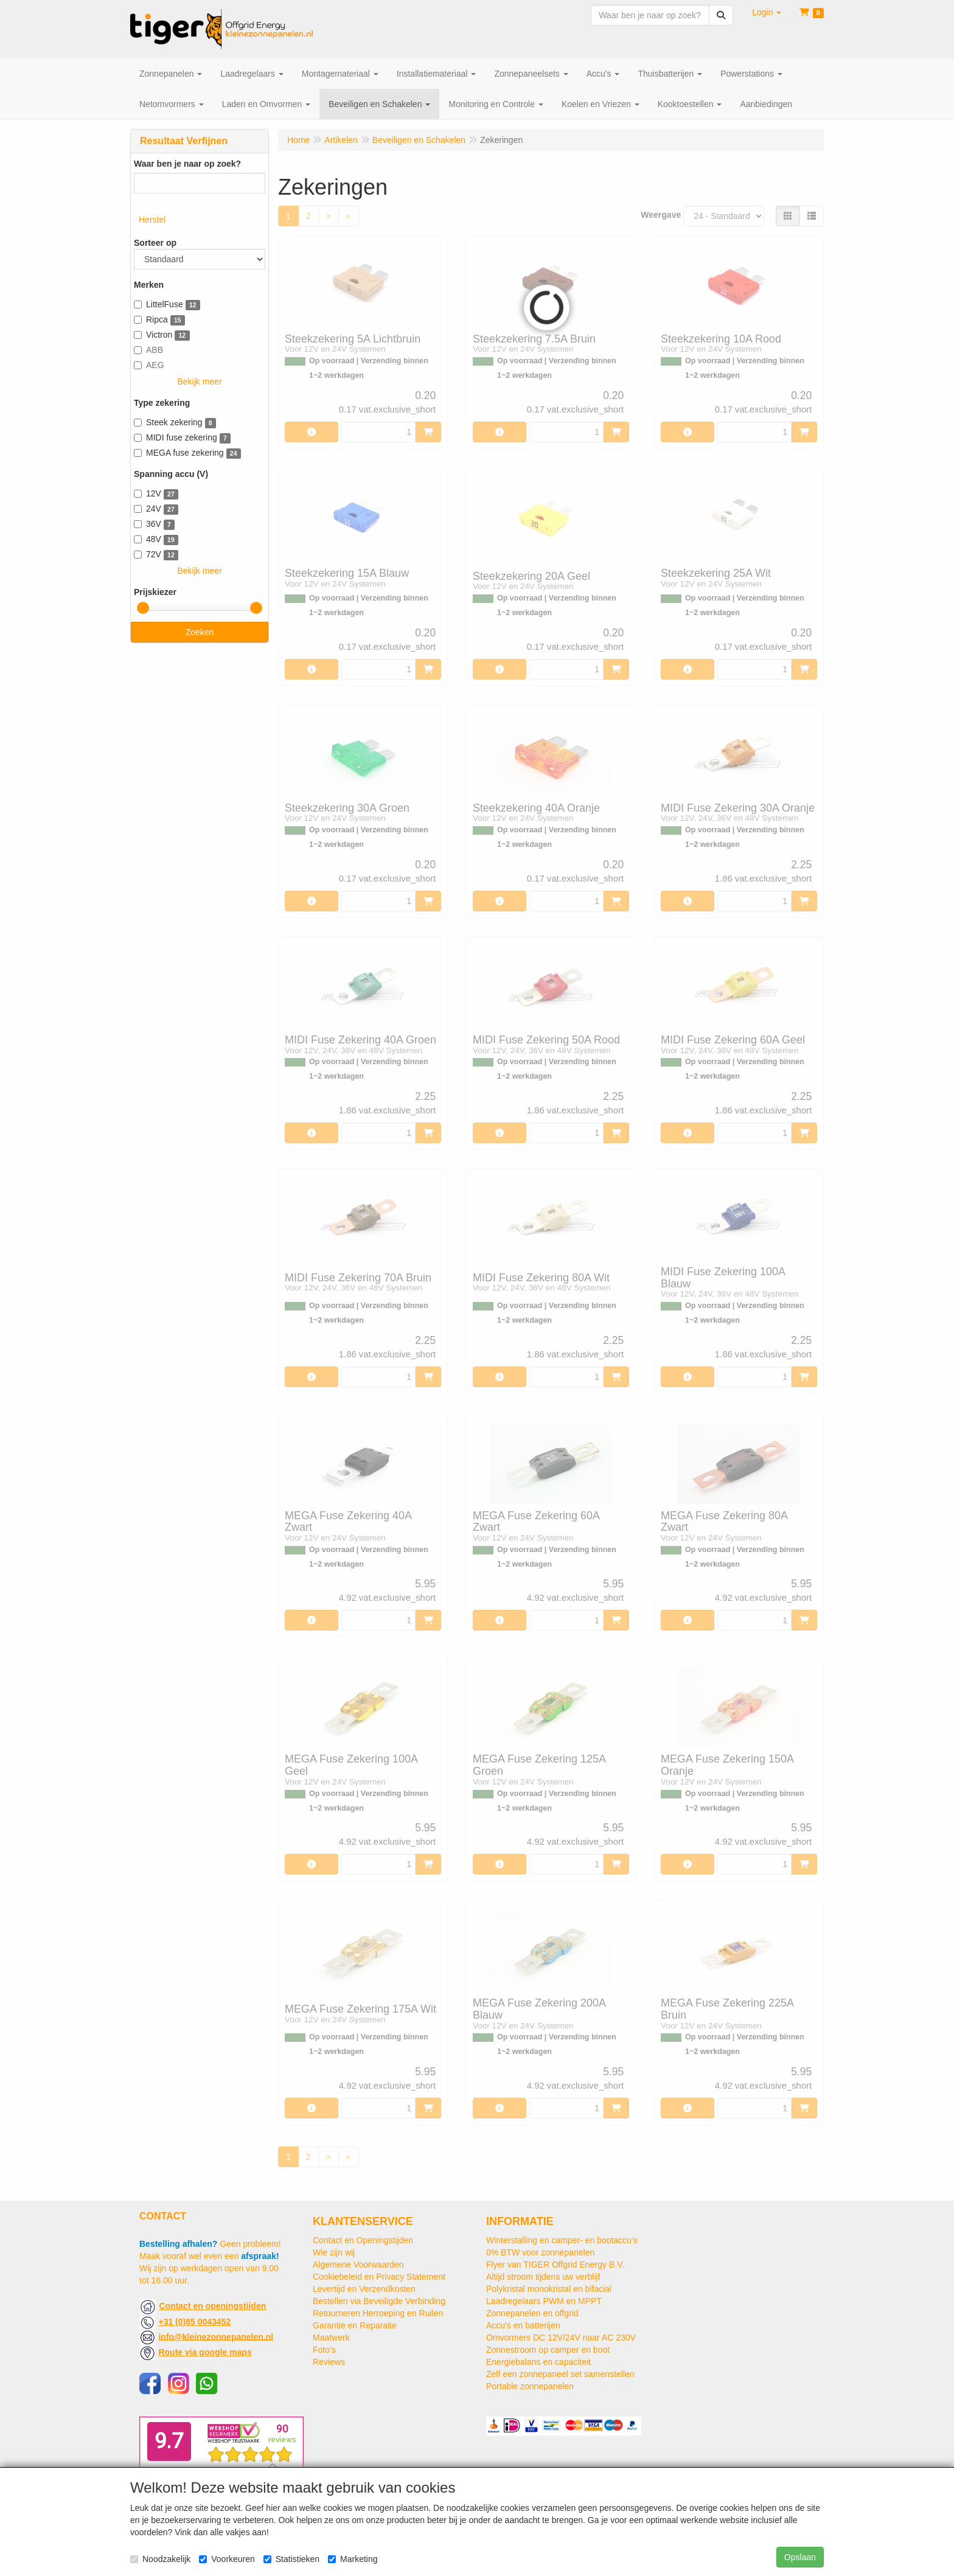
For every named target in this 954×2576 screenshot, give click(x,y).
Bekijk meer (199, 381)
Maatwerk (331, 2337)
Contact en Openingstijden (363, 2240)
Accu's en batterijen (523, 2325)
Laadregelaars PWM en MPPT (544, 2301)
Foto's (324, 2350)
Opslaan (800, 2557)
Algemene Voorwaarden (358, 2264)
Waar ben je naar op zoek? (187, 164)
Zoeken (200, 632)
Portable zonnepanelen (530, 2386)
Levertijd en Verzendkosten (364, 2289)
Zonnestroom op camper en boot (548, 2350)
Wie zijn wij (334, 2252)
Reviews (329, 2362)
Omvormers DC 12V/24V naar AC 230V (561, 2337)
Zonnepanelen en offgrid (532, 2313)
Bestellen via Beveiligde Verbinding (379, 2301)
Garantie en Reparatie (355, 2325)
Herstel (152, 220)
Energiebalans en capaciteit (538, 2362)
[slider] (143, 608)
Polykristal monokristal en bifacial (548, 2289)
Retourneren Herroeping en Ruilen (378, 2313)
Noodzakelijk (160, 2559)
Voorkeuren (227, 2559)
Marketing (352, 2559)
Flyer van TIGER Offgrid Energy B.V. (555, 2264)
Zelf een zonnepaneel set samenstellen (560, 2374)
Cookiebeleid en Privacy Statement (379, 2277)
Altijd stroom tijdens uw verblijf (543, 2277)
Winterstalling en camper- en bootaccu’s (562, 2240)
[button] (766, 12)
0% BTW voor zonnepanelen (540, 2252)
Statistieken (291, 2559)
